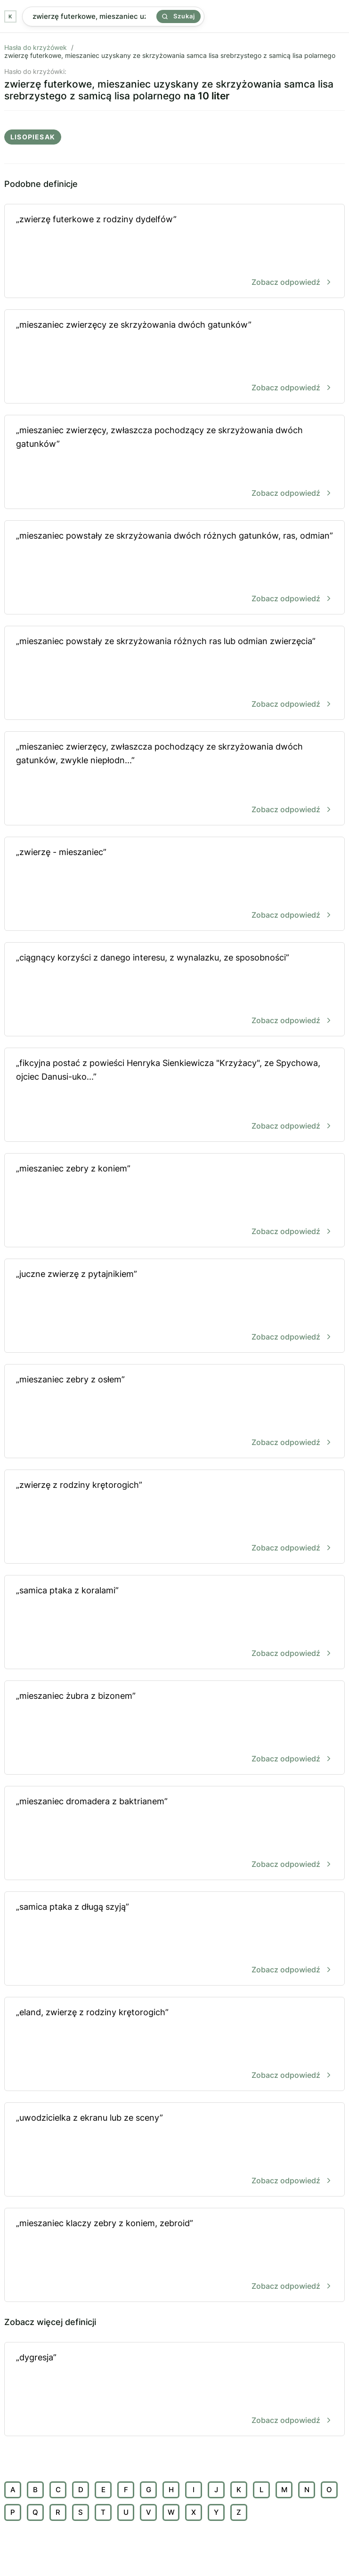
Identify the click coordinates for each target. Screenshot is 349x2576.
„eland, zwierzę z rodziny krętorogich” (174, 2044)
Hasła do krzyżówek (35, 47)
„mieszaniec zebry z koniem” (174, 1200)
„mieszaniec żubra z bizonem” (174, 1728)
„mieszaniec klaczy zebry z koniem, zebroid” (174, 2255)
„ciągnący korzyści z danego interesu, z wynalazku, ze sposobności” (174, 990)
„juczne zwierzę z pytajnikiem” (174, 1306)
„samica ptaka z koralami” (174, 1622)
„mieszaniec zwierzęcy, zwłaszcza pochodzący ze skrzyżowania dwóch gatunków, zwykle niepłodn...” (174, 779)
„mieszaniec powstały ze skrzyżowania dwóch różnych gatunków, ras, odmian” (174, 568)
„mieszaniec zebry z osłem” (174, 1411)
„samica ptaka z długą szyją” (174, 1939)
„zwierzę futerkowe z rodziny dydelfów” (174, 251)
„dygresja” (174, 2389)
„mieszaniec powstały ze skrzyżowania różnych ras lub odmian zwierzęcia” (174, 673)
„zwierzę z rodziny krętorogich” (174, 1517)
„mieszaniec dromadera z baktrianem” (174, 1833)
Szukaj (178, 16)
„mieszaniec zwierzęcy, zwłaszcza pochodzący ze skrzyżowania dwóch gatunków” (174, 462)
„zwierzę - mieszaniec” (174, 884)
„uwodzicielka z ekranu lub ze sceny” (174, 2150)
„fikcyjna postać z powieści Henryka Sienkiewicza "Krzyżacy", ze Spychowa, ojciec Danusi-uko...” (174, 1095)
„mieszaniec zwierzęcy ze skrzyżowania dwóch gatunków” (174, 357)
